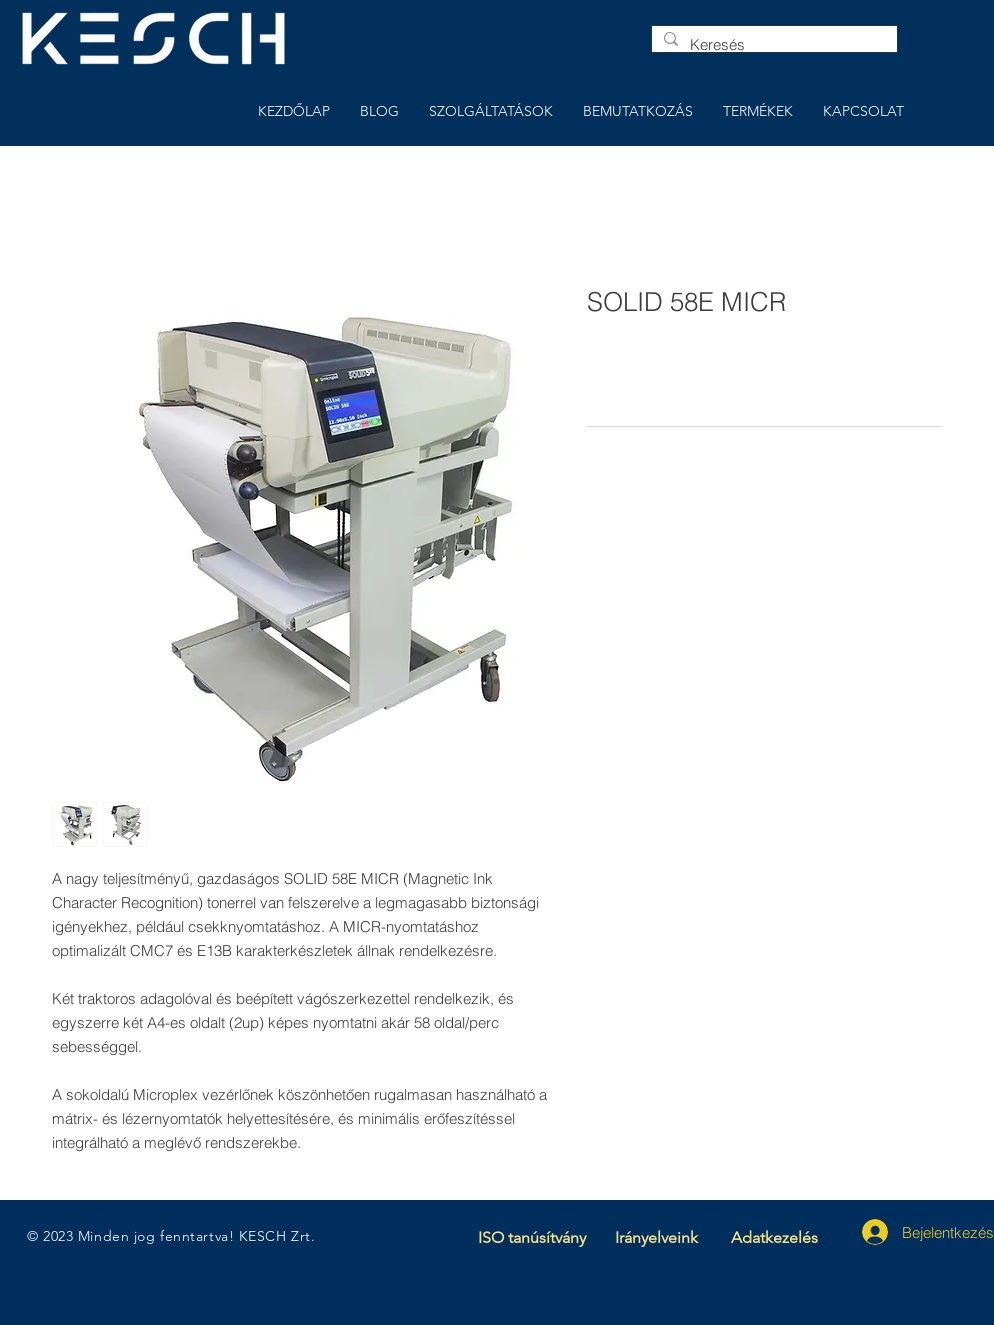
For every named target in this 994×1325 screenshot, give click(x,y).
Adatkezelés (774, 1237)
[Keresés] (772, 44)
